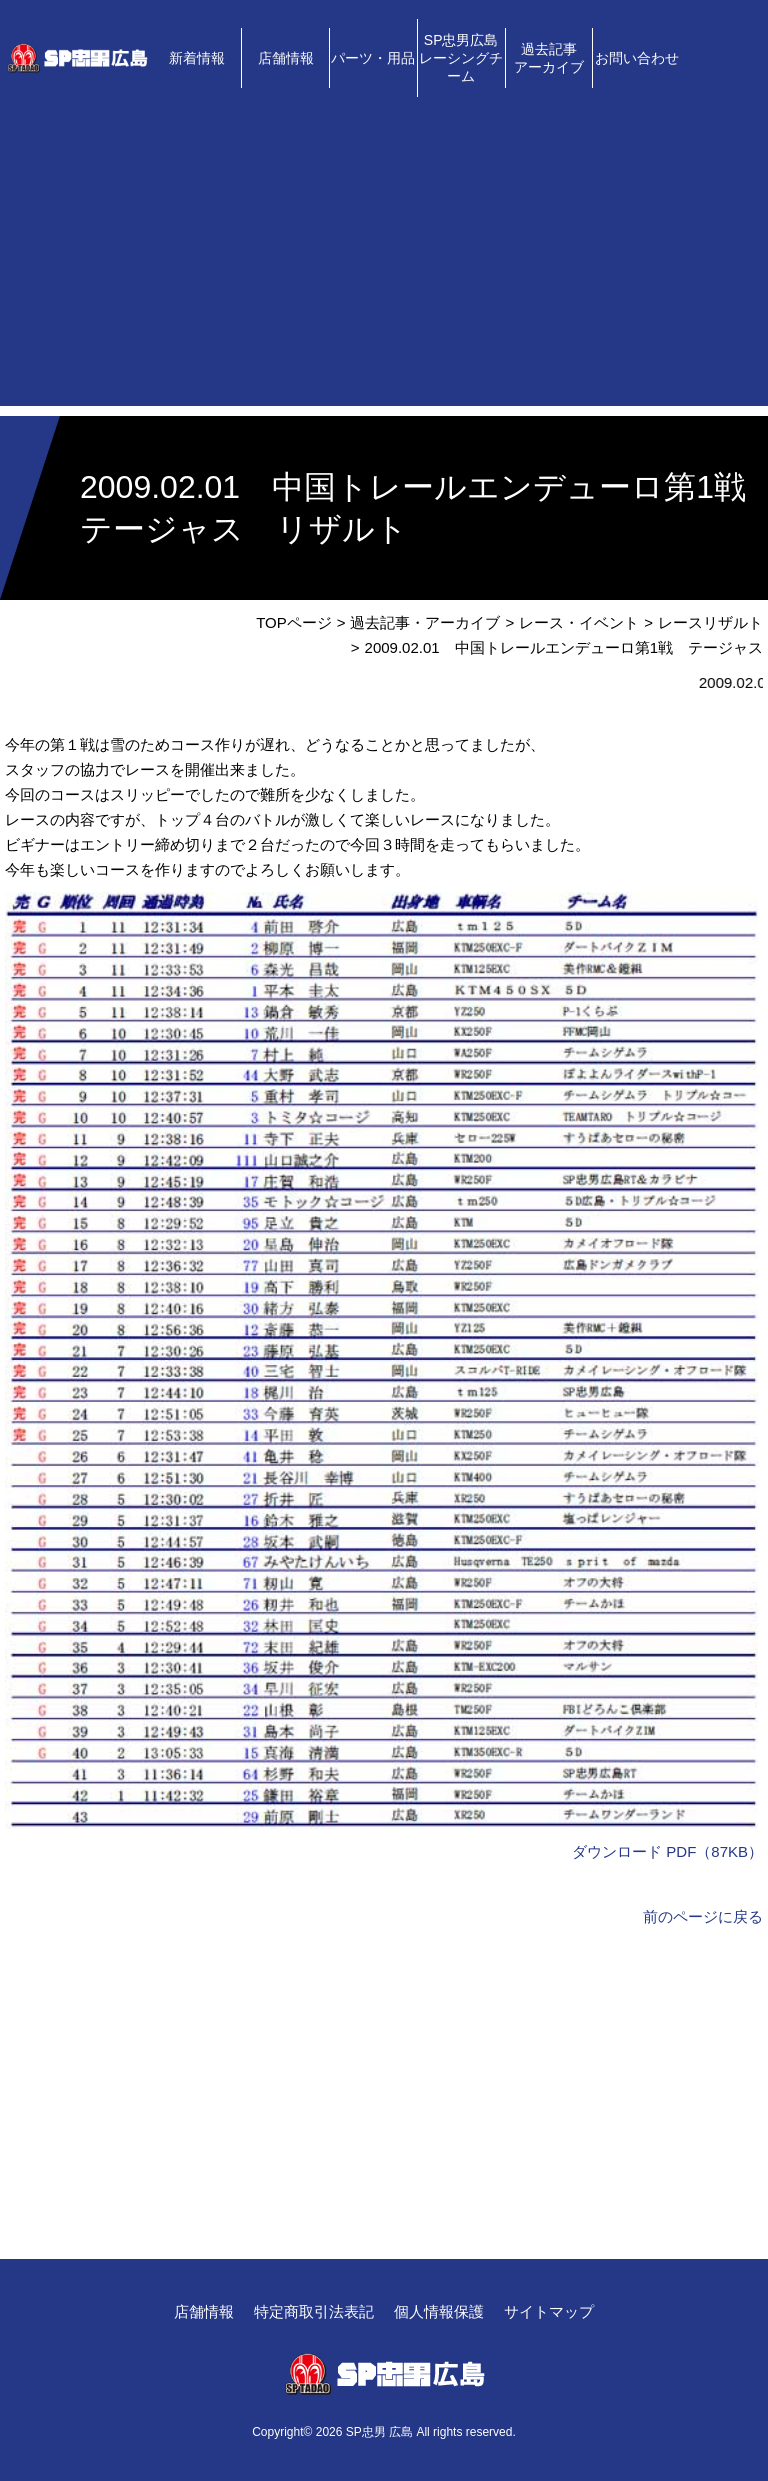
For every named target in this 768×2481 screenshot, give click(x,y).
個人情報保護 (439, 2311)
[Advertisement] (384, 266)
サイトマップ (549, 2311)
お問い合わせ (637, 58)
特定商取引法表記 (314, 2311)
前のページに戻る (703, 1916)
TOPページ (294, 622)
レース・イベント (579, 622)
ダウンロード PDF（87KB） (667, 1851)
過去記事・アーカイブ (425, 622)
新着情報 (197, 58)
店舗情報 (286, 58)
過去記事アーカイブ (549, 58)
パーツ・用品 (373, 58)
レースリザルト (710, 622)
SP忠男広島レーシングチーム (461, 58)
